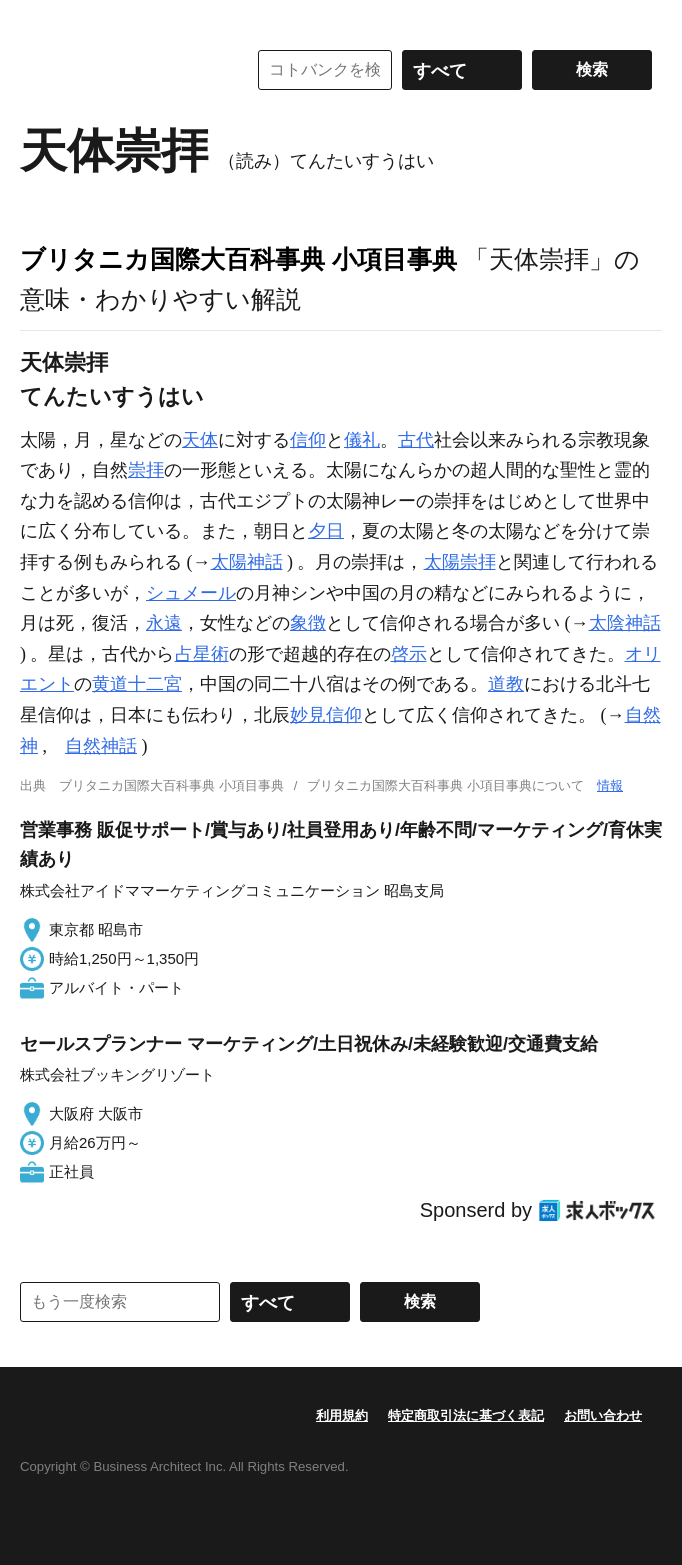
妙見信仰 (326, 715)
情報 (610, 785)
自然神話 (101, 746)
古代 (416, 440)
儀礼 (362, 440)
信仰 (308, 440)
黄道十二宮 (137, 684)
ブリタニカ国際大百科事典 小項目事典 (238, 259)
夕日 (326, 531)
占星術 (202, 654)
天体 (200, 440)
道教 (506, 684)
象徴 (308, 623)
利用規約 (342, 1415)
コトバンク (119, 70)
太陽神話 (247, 562)
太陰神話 (625, 623)
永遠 (164, 623)
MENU (40, 20)
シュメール (191, 593)
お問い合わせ (603, 1415)
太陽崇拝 (460, 562)
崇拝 (146, 470)
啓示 (409, 654)
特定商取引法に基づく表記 (466, 1415)
